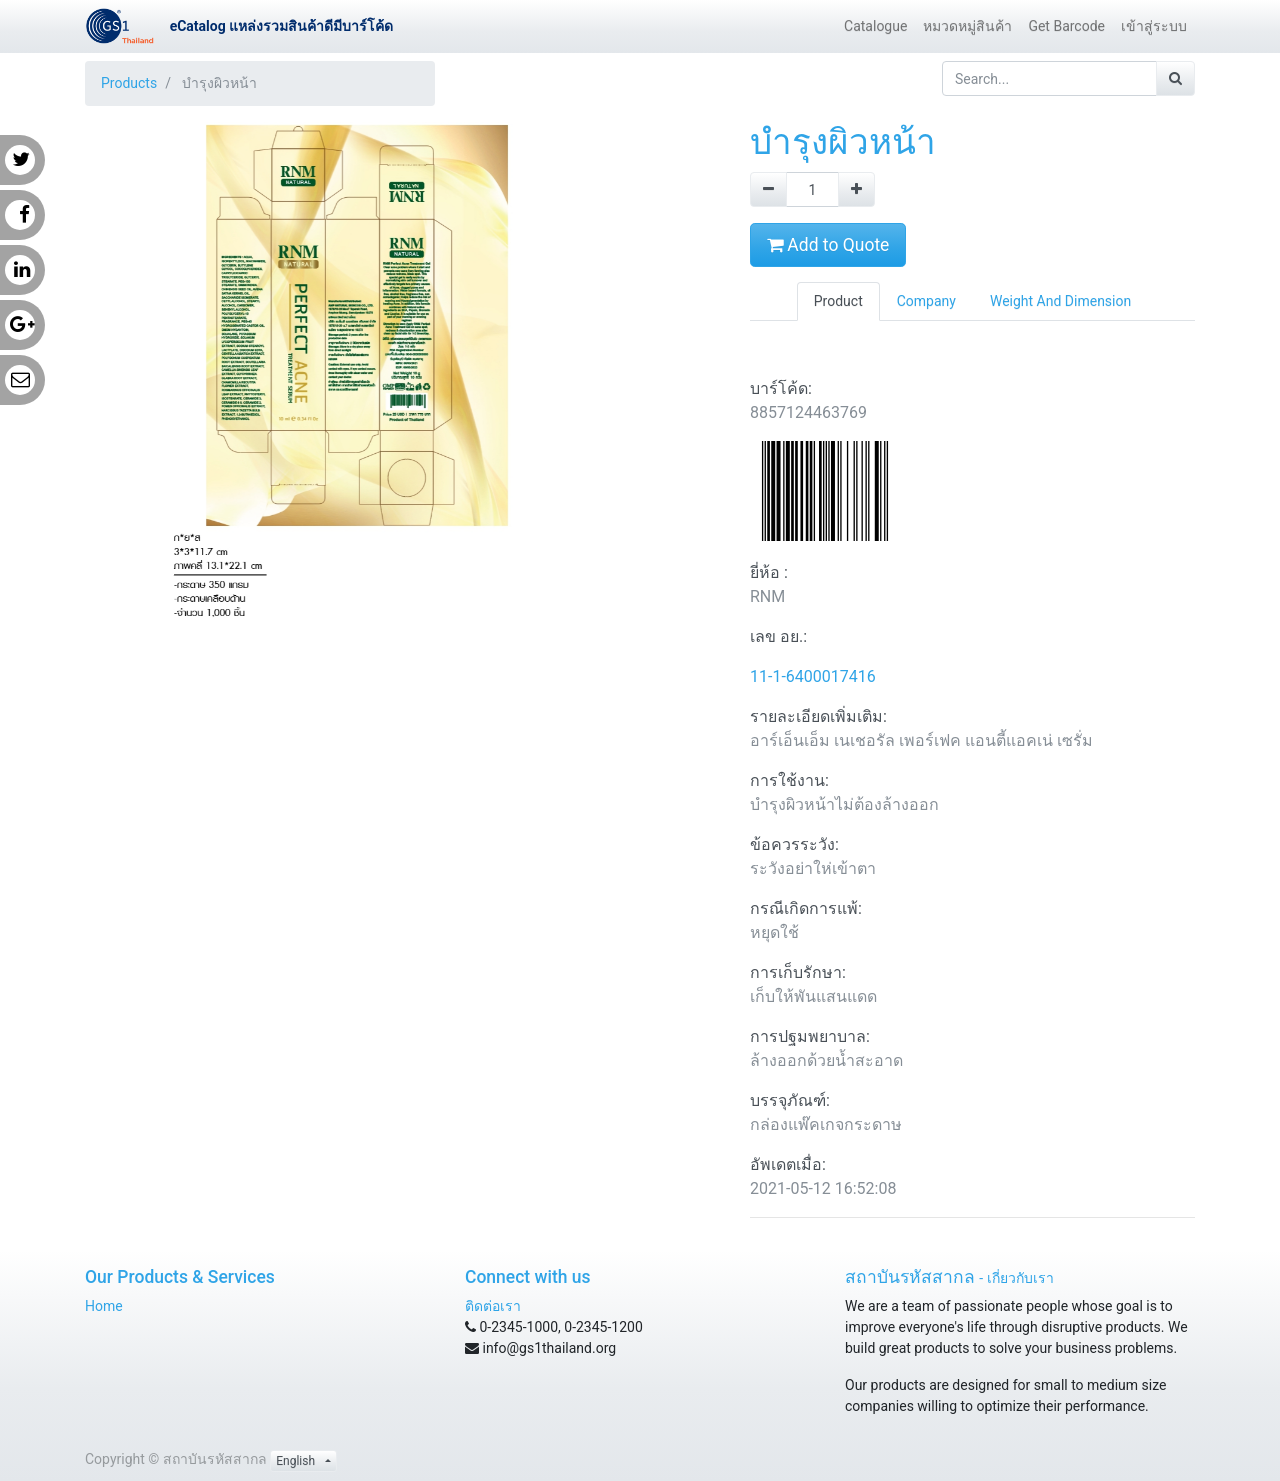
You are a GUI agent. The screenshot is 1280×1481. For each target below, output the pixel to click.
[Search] (1175, 78)
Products (129, 83)
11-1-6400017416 (813, 676)
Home (104, 1306)
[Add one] (856, 189)
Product (838, 301)
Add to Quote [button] (828, 245)
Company (926, 301)
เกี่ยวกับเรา (1020, 1278)
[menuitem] (875, 26)
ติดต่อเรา (493, 1306)
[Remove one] (768, 189)
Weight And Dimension (1060, 301)
